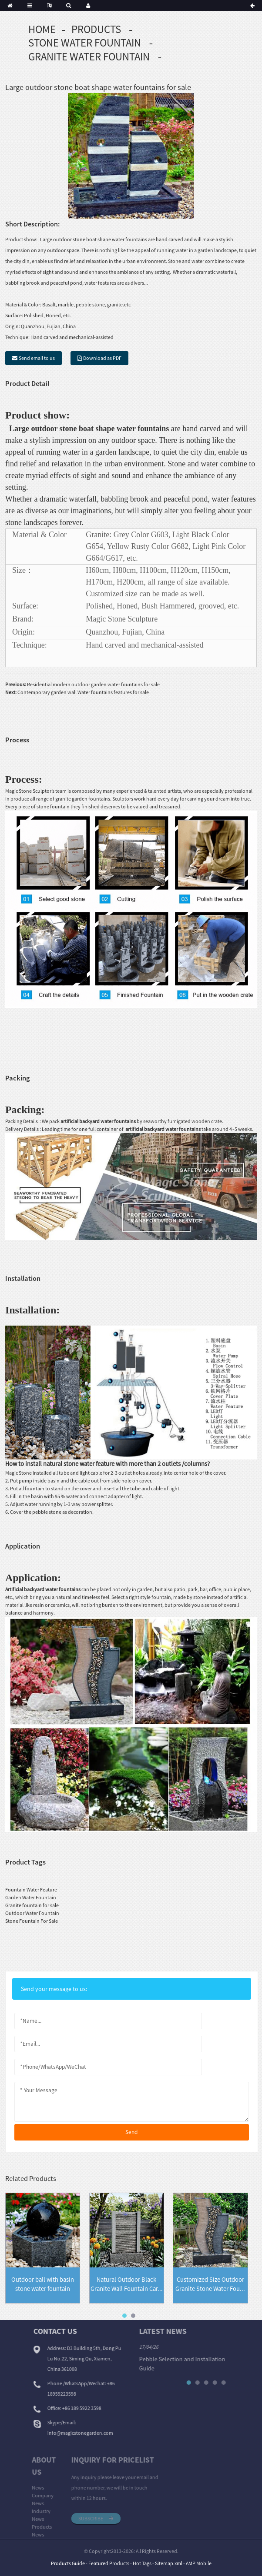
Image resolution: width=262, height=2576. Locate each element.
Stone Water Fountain (84, 43)
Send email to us (37, 358)
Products (96, 29)
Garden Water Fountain (30, 1897)
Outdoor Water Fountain (32, 1913)
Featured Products (108, 2563)
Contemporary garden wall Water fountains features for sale (83, 692)
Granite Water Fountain (89, 56)
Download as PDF (102, 358)
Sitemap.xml (168, 2563)
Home (42, 29)
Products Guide (68, 2563)
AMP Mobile (199, 2563)
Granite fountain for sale (32, 1905)
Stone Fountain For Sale (31, 1921)
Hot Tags (142, 2563)
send (131, 2132)
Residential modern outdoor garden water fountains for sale (93, 684)
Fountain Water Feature (31, 1889)
